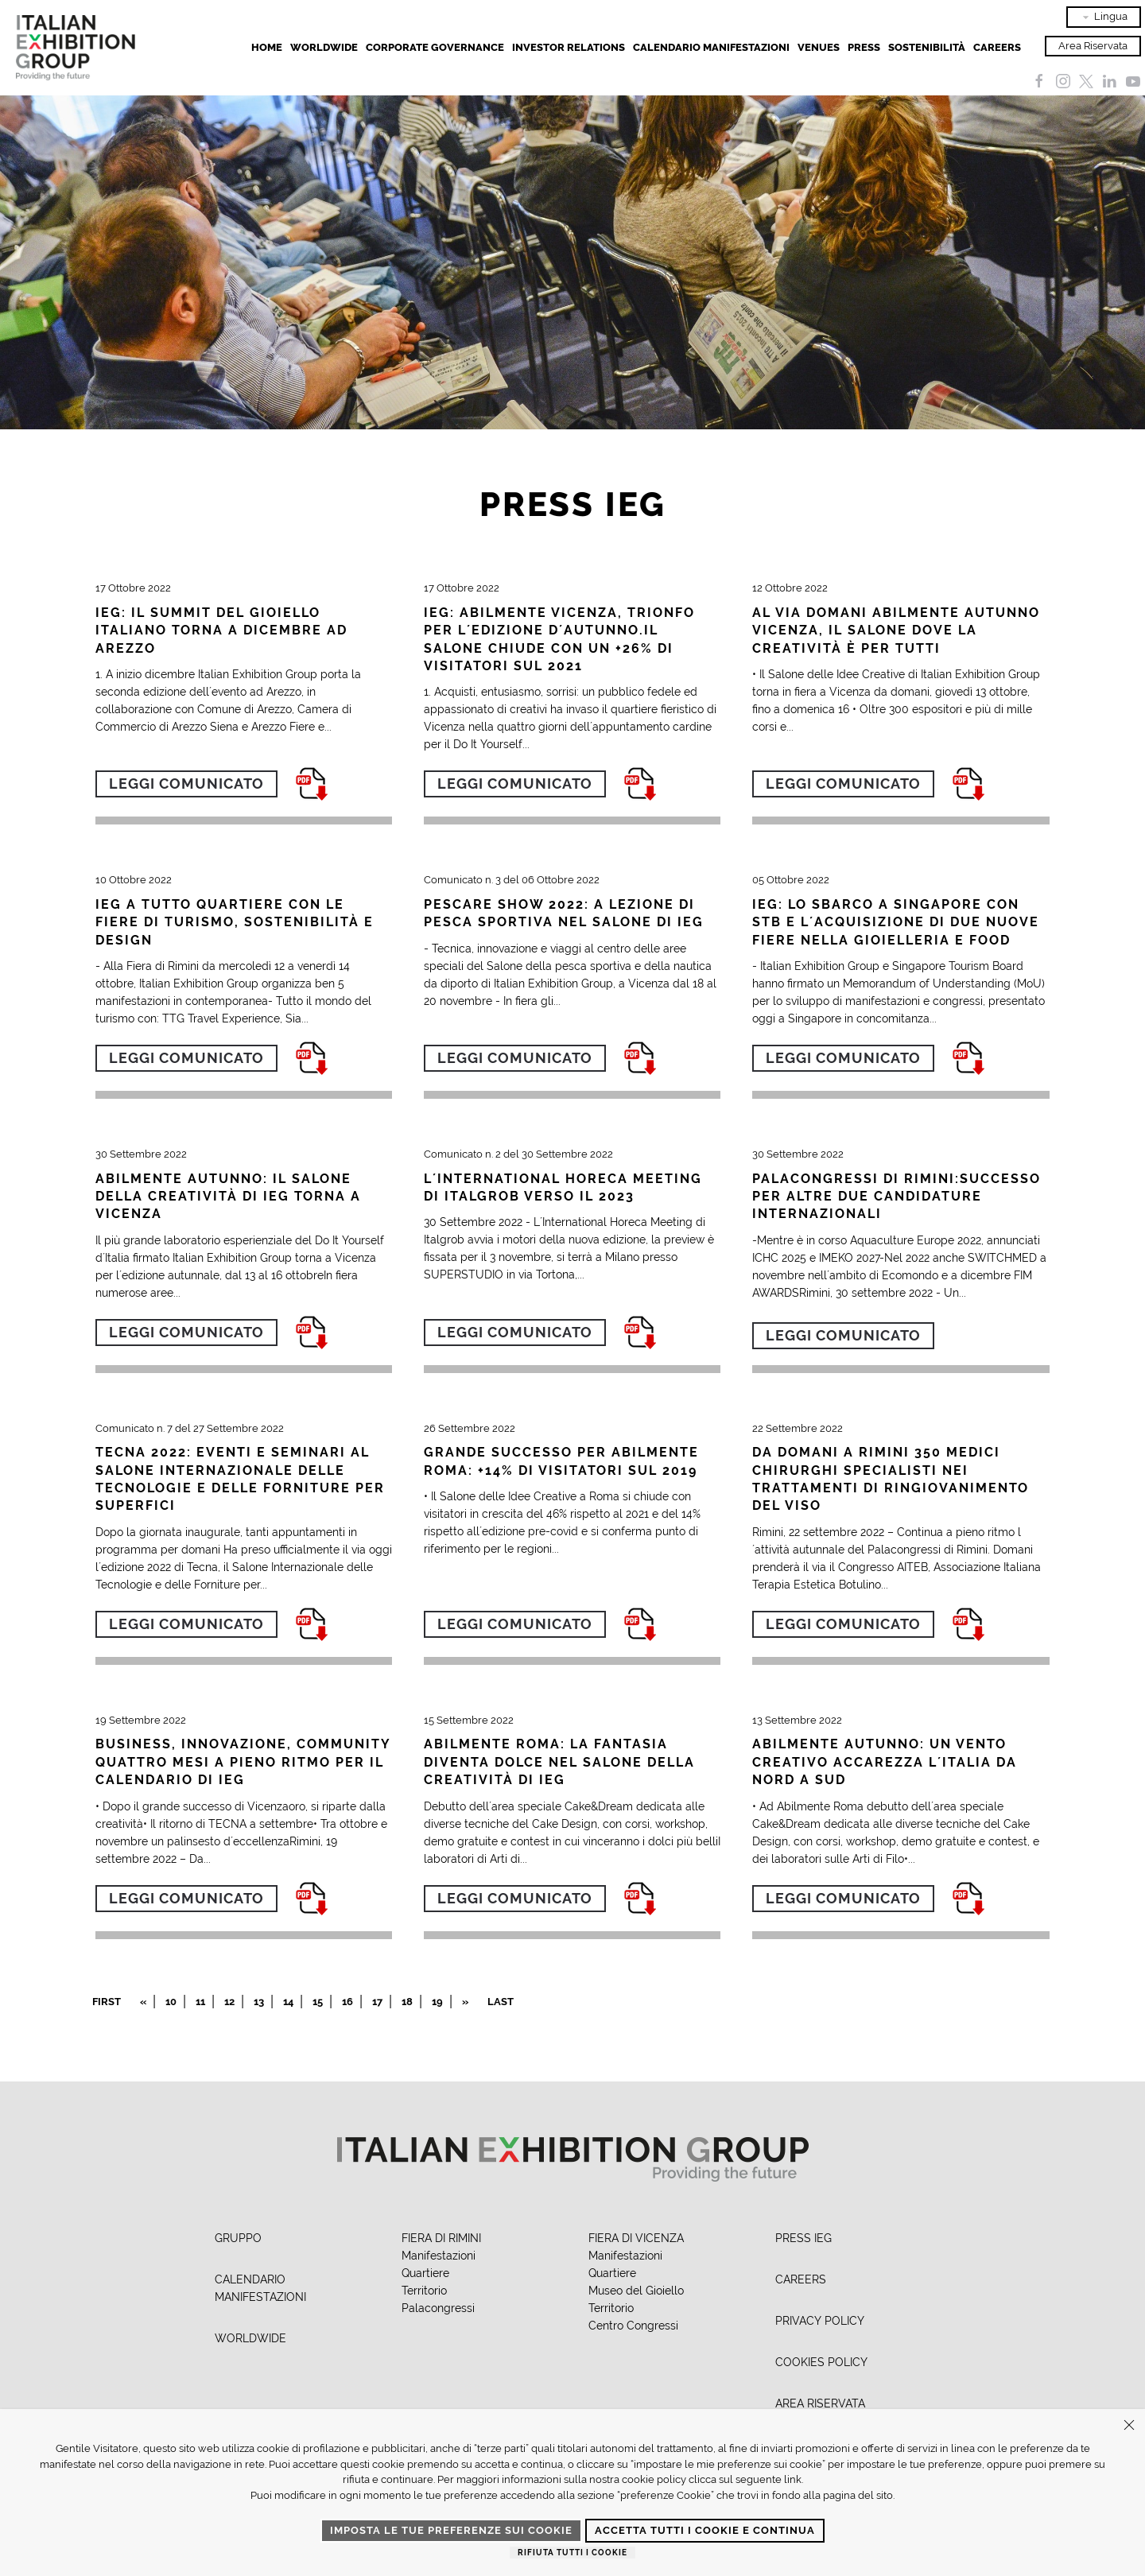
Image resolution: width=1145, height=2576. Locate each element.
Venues (819, 47)
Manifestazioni (438, 2255)
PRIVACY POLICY (819, 2320)
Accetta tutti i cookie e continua (705, 2530)
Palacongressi (438, 2308)
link (793, 2479)
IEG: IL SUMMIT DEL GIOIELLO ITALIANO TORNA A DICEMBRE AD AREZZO (221, 630)
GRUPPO (238, 2238)
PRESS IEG (803, 2238)
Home (266, 47)
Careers (997, 47)
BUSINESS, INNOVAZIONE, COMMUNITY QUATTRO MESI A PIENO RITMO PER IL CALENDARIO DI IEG (242, 1761)
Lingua (1104, 16)
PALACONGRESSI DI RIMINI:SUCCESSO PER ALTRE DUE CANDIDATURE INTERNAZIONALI (896, 1196)
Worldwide (324, 47)
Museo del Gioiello (636, 2290)
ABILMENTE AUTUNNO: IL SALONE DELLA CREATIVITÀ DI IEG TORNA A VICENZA (228, 1196)
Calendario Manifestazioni (711, 47)
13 (259, 2002)
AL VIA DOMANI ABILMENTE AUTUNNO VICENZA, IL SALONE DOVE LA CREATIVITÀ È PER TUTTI (896, 630)
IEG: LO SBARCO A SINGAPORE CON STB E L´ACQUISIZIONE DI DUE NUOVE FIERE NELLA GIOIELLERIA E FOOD (895, 922)
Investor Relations (568, 47)
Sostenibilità (926, 47)
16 (347, 2002)
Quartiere (425, 2273)
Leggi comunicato (186, 783)
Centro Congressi (633, 2325)
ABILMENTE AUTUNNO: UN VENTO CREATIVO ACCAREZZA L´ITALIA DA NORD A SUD (884, 1761)
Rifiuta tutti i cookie (572, 2552)
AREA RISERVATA (820, 2403)
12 (229, 2002)
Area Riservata (1093, 46)
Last (500, 2002)
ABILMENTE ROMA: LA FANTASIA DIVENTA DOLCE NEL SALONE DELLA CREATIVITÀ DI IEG (559, 1761)
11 (200, 2002)
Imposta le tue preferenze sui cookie (451, 2530)
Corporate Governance (435, 47)
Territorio (424, 2290)
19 (437, 2002)
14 (288, 2002)
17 (377, 2002)
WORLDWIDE (250, 2338)
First (106, 2002)
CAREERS (800, 2279)
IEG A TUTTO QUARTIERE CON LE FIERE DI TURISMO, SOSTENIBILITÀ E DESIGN (234, 922)
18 (407, 2002)
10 (171, 2002)
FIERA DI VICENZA (636, 2238)
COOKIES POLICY (821, 2362)
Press (864, 47)
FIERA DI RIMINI (441, 2238)
